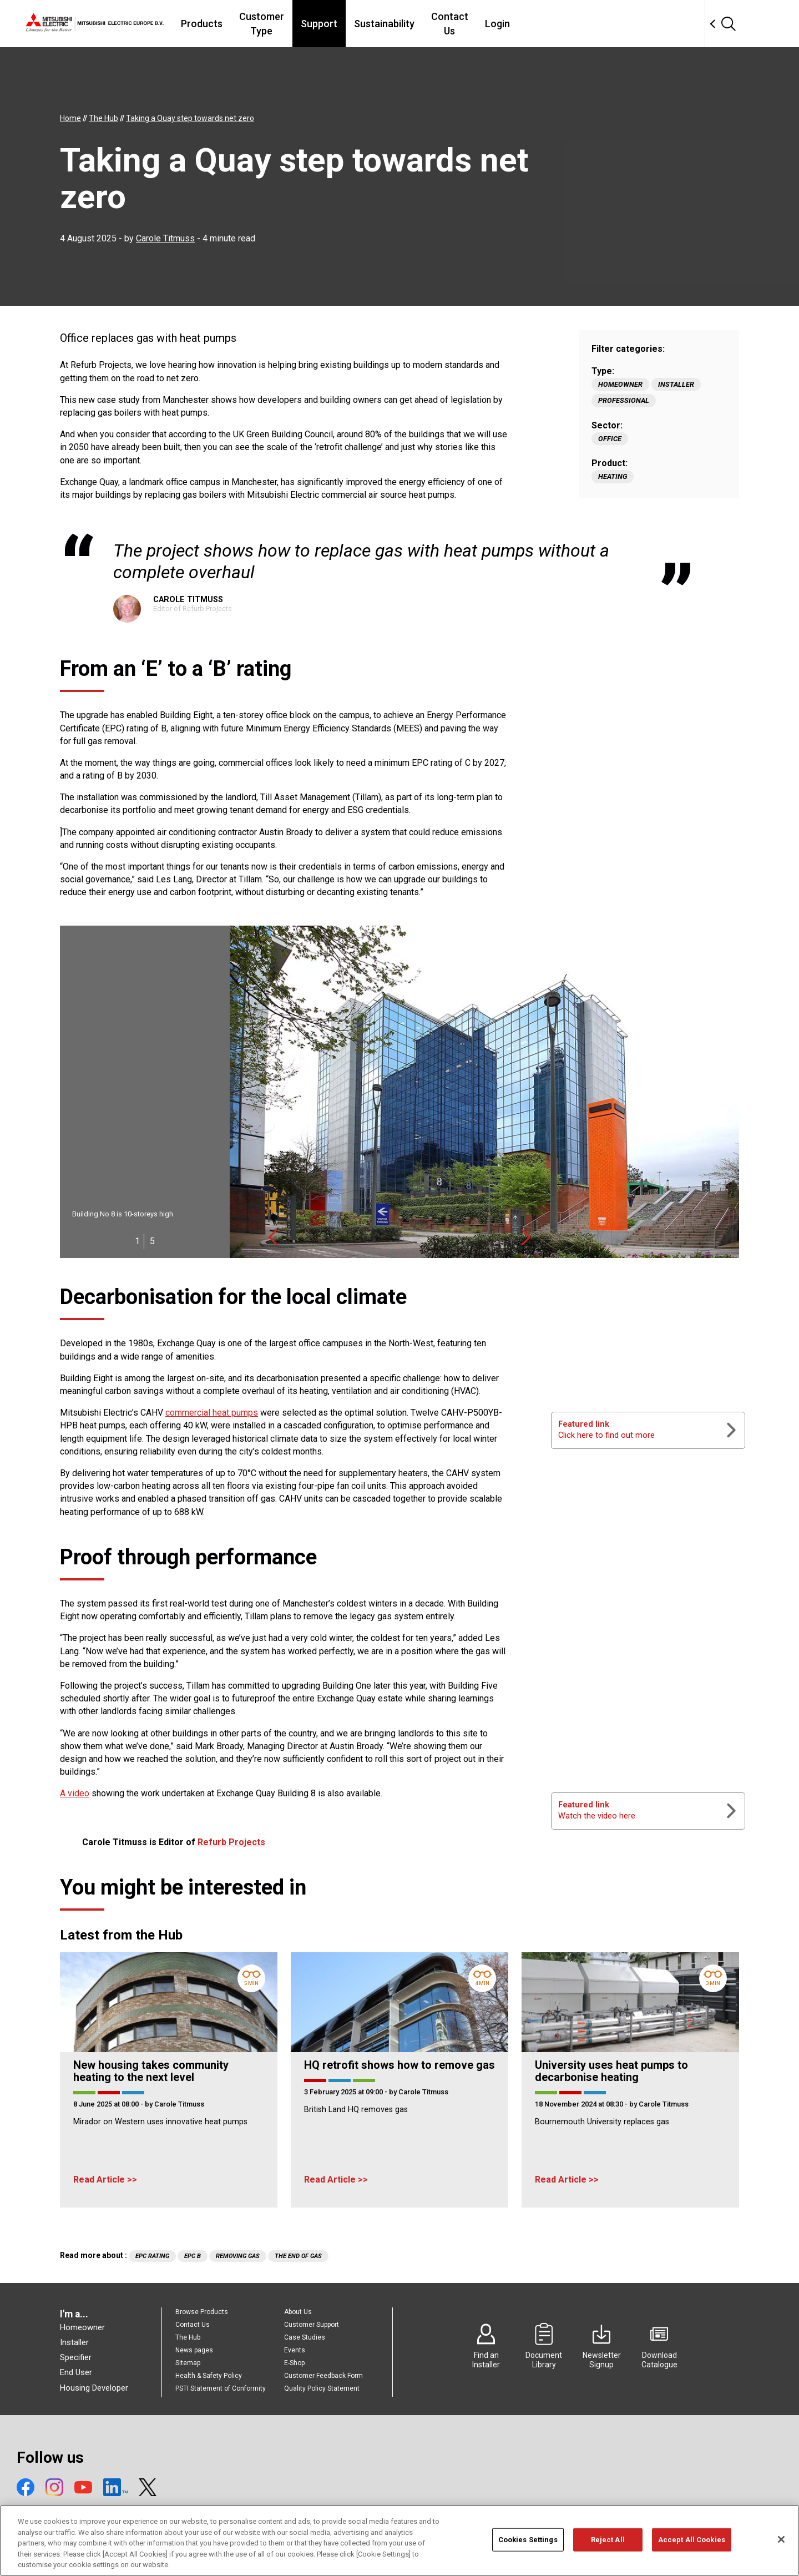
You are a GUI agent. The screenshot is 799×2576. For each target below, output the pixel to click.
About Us (298, 2312)
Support (403, 23)
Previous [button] (273, 1237)
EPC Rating (152, 2256)
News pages (194, 2350)
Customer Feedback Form (323, 2376)
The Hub (187, 2337)
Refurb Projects (231, 1842)
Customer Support (311, 2324)
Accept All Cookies (691, 2545)
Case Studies (304, 2337)
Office (609, 439)
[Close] (781, 2545)
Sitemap (187, 2363)
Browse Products (201, 2312)
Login (595, 23)
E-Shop (294, 2363)
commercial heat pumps (211, 1412)
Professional (623, 400)
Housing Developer (94, 2388)
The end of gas (298, 2256)
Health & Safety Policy (208, 2376)
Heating (612, 476)
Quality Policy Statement (322, 2388)
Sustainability (468, 23)
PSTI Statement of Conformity (220, 2388)
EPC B (192, 2256)
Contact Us (540, 23)
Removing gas (238, 2256)
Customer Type (333, 23)
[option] (399, 1092)
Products (261, 23)
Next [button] (526, 1237)
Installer (676, 384)
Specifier (76, 2357)
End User (76, 2372)
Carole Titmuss (165, 238)
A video (74, 1793)
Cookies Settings (528, 2545)
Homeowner (620, 384)
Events (294, 2350)
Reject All (608, 2545)
